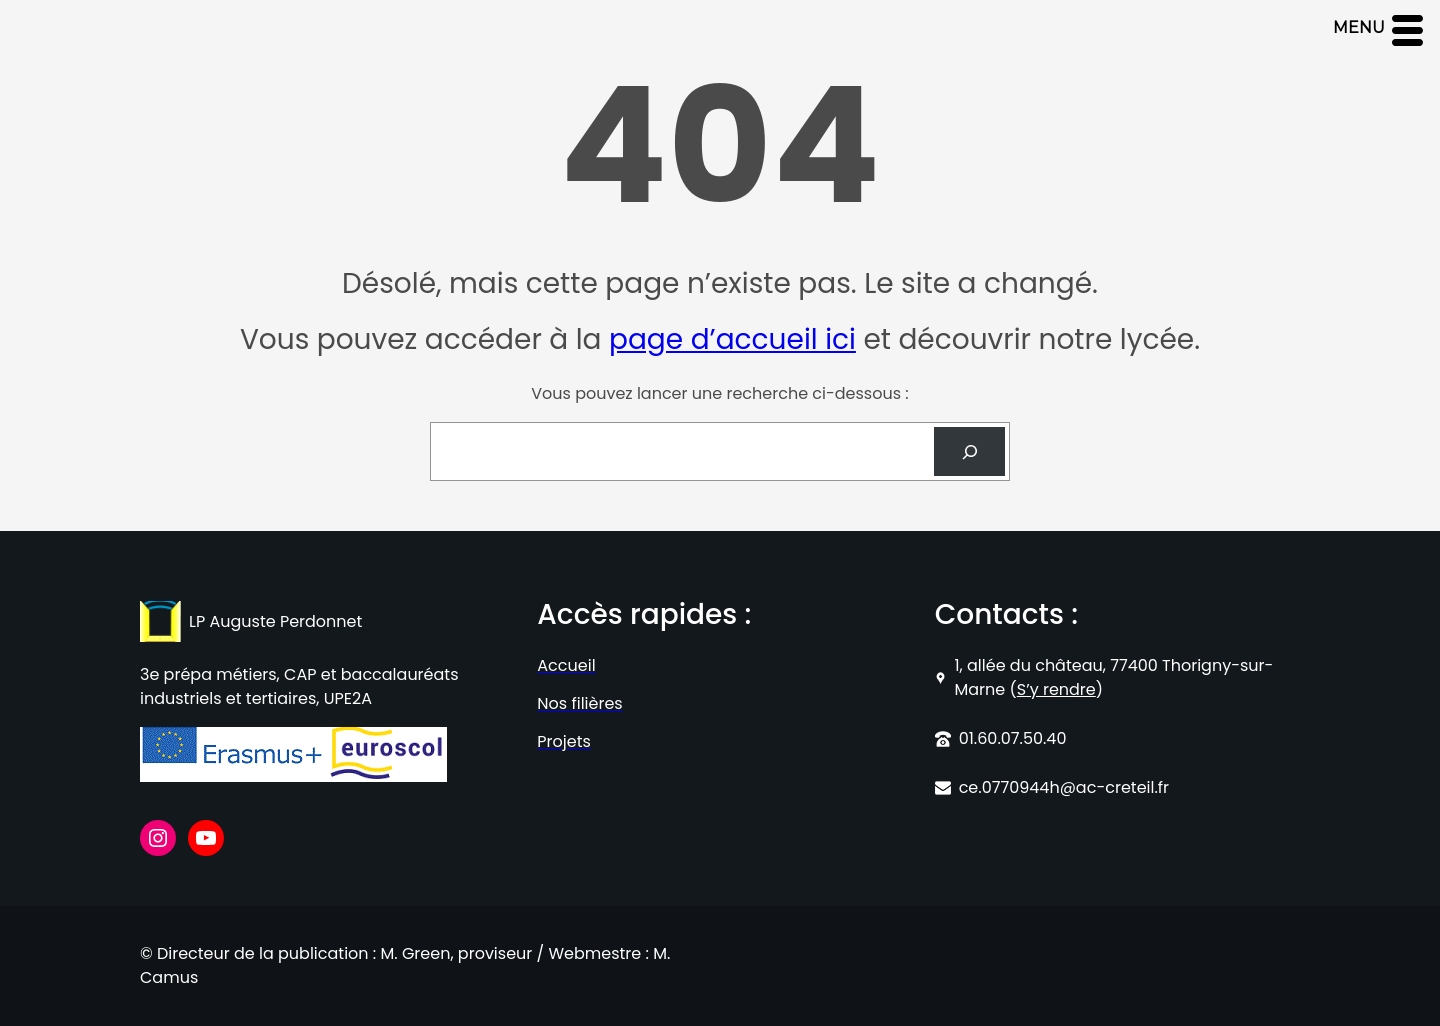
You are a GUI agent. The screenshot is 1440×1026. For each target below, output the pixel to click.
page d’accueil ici (732, 339)
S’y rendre (1056, 689)
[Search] (969, 451)
